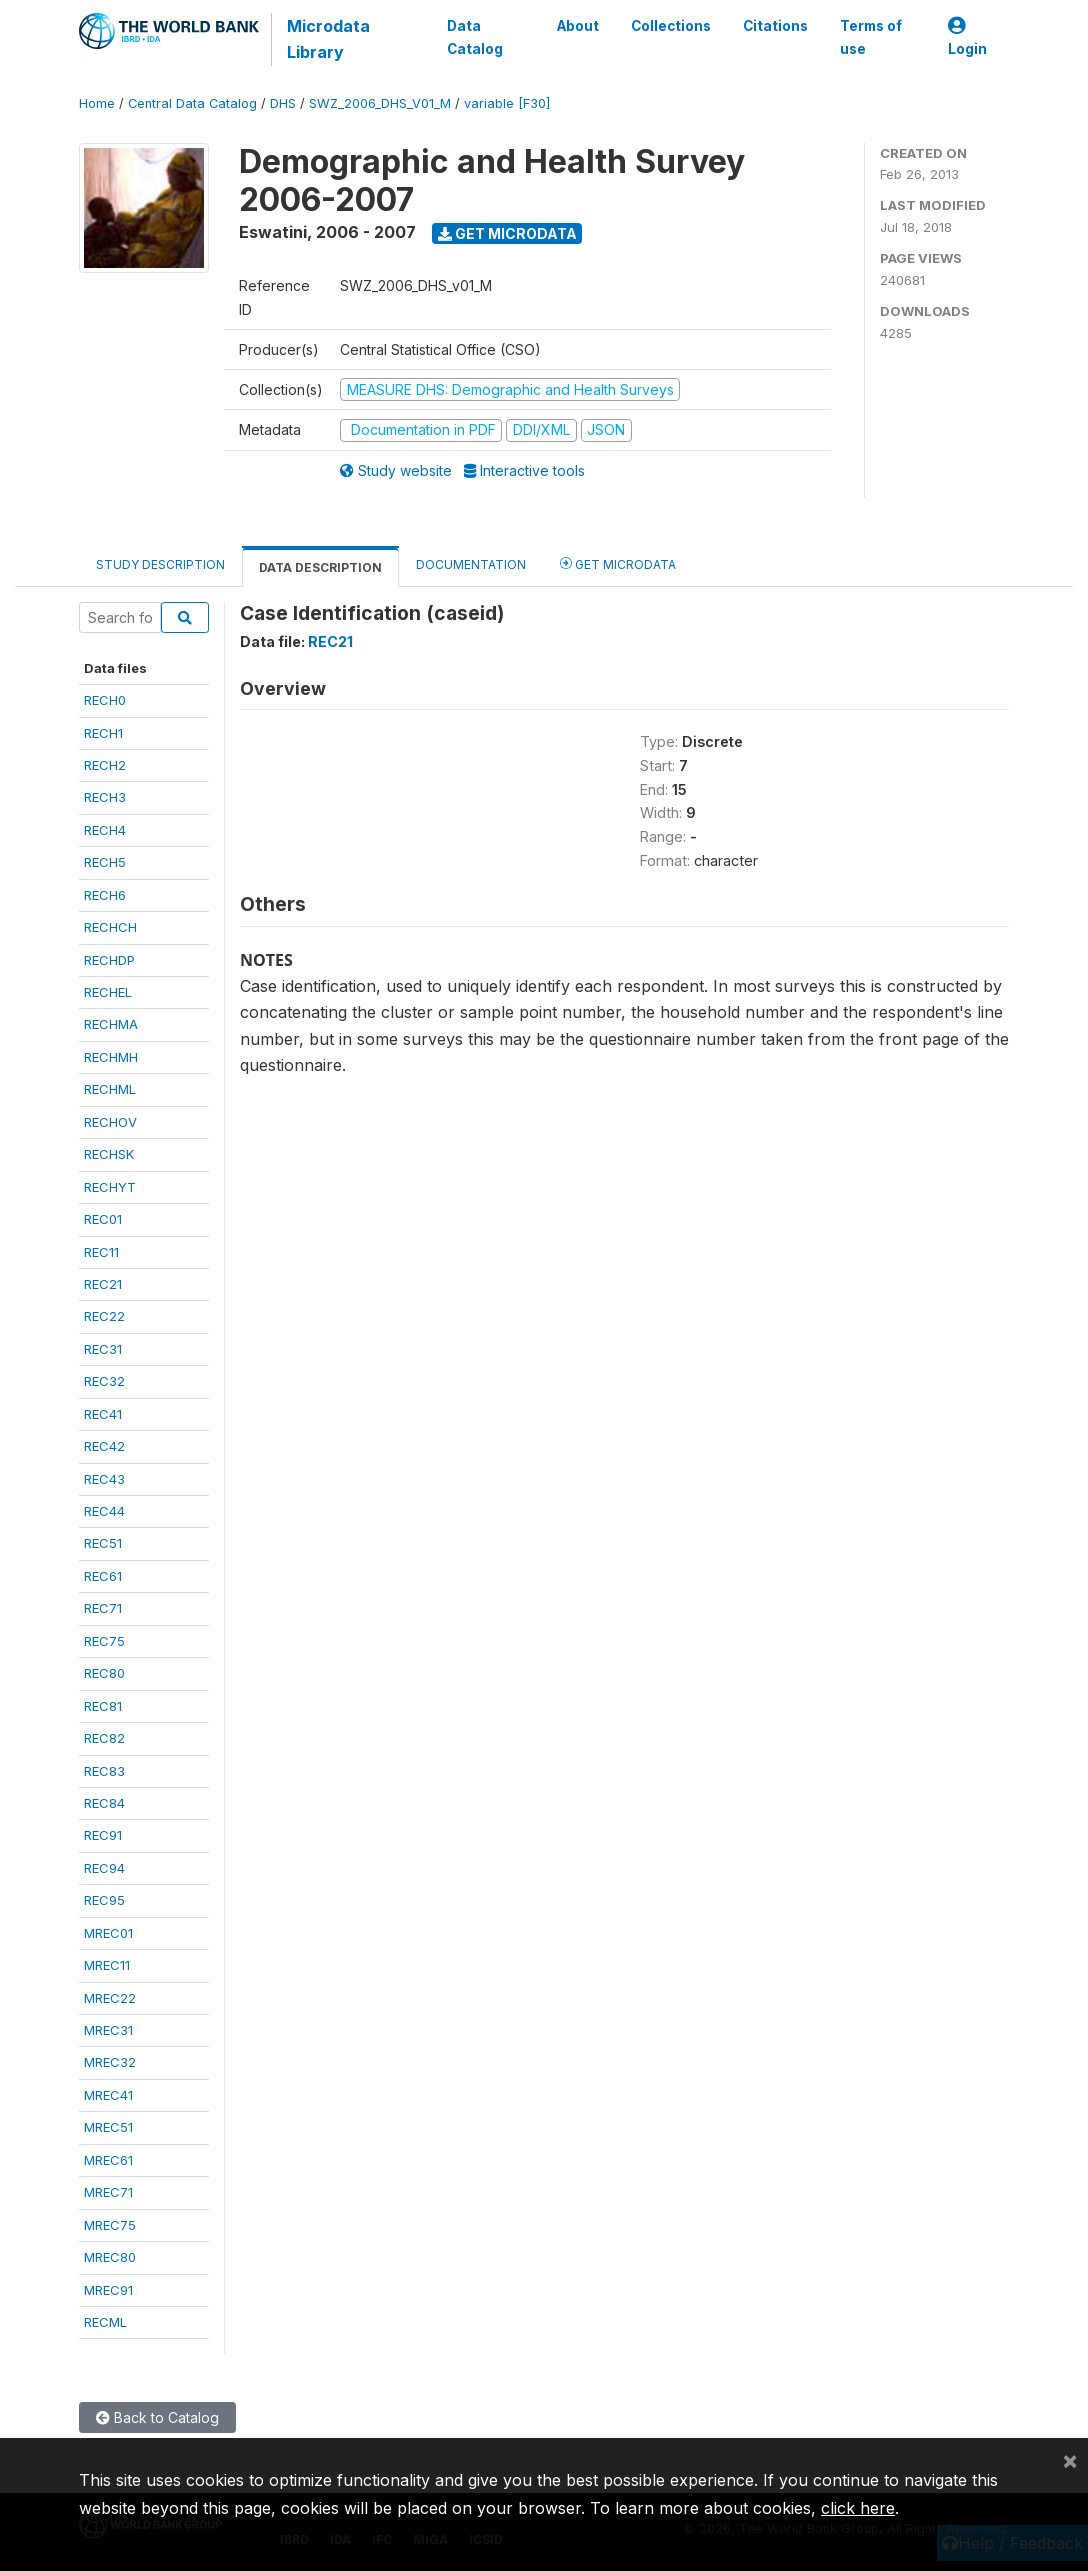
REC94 (104, 1868)
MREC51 (108, 2127)
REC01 (103, 1219)
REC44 (104, 1511)
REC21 (103, 1284)
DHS (283, 103)
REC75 (104, 1641)
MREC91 (108, 2290)
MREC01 (108, 1933)
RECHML (110, 1089)
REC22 (104, 1316)
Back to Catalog (157, 2417)
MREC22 (110, 1998)
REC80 (104, 1673)
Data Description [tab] (320, 567)
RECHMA (111, 1024)
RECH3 (105, 797)
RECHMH (111, 1057)
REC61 (103, 1576)
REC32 (104, 1381)
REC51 (103, 1543)
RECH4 (105, 830)
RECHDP (109, 960)
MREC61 (108, 2160)
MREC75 (110, 2225)
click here (858, 2508)
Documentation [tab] (471, 564)
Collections (671, 26)
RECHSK (109, 1154)
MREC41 (108, 2095)
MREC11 (107, 1965)
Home (97, 103)
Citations (775, 26)
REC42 (104, 1446)
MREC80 (110, 2257)
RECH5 (105, 862)
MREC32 (110, 2062)
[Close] (1070, 2460)
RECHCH (110, 927)
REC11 (101, 1252)
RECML (105, 2322)
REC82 (104, 1738)
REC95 (104, 1900)
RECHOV (110, 1122)
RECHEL (108, 992)
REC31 (103, 1349)
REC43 (104, 1479)
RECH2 (105, 765)
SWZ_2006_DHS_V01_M (380, 103)
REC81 (103, 1706)
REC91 (103, 1835)
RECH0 (105, 700)
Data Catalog (475, 37)
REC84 (104, 1803)
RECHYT (110, 1187)
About (578, 26)
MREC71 (108, 2192)
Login (967, 37)
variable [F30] (507, 103)
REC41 (103, 1414)
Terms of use (871, 37)
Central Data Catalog (192, 103)
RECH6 (105, 895)
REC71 (103, 1608)
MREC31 (108, 2030)
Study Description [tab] (160, 564)
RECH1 (103, 733)
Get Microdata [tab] (618, 563)
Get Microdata (507, 233)
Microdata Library (328, 39)
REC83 (104, 1771)
